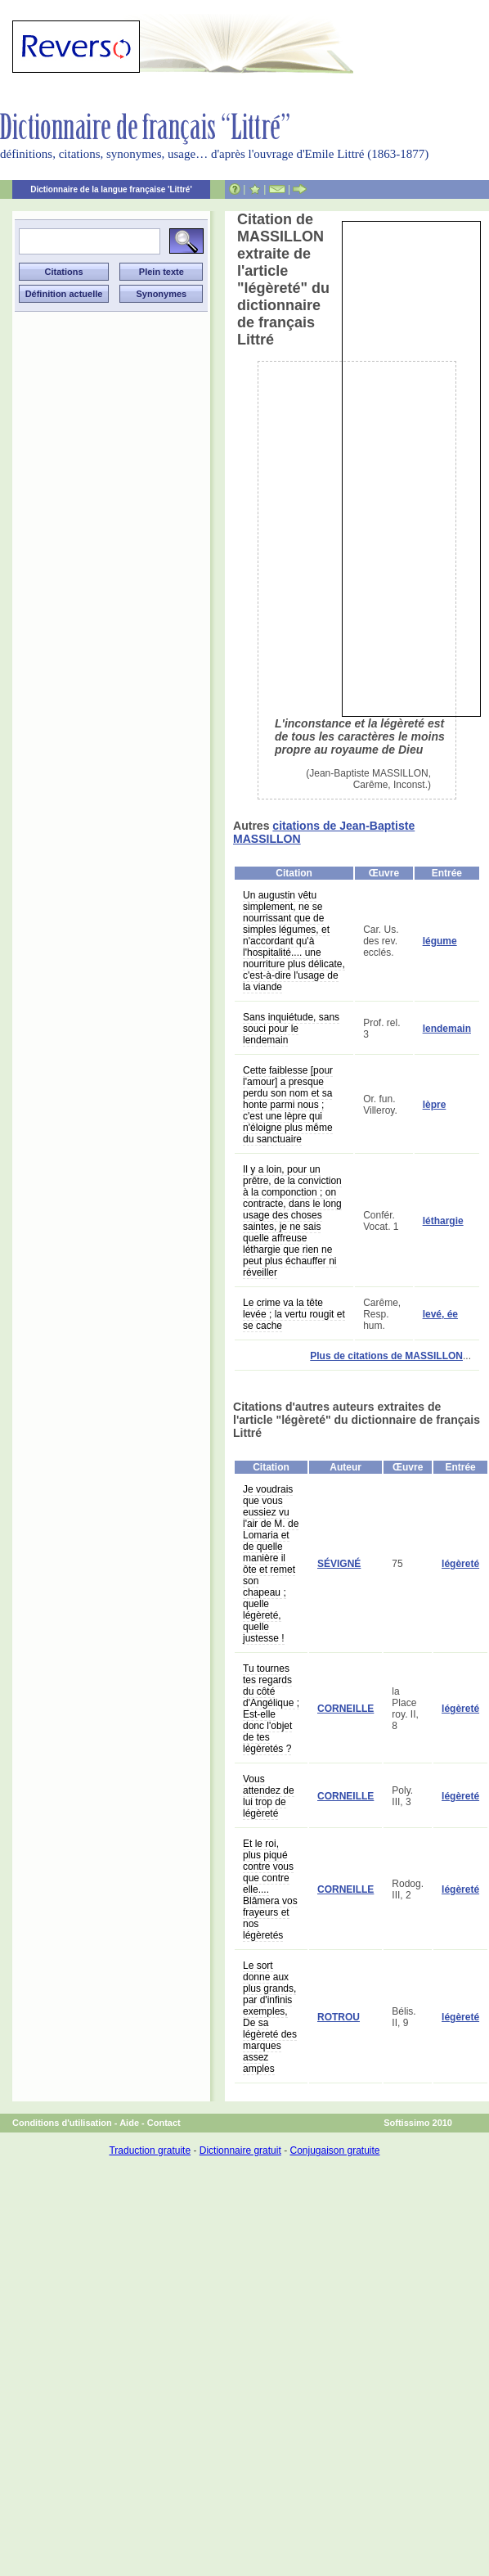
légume (440, 941)
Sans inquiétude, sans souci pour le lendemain (291, 1028)
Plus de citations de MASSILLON (386, 1356)
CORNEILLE (345, 1708)
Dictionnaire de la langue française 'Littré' (111, 189)
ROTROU (338, 2017)
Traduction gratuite (150, 2150)
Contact (164, 2123)
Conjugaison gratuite (334, 2150)
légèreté (460, 1563)
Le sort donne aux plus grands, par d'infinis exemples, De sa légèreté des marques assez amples (270, 2017)
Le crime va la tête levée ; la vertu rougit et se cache (294, 1314)
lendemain (447, 1028)
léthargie (443, 1221)
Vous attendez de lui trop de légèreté (268, 1796)
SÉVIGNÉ (339, 1563)
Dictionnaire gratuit (240, 2150)
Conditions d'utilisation (62, 2123)
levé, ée (440, 1314)
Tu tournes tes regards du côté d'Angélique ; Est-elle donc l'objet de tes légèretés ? (271, 1708)
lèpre (434, 1104)
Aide (129, 2123)
